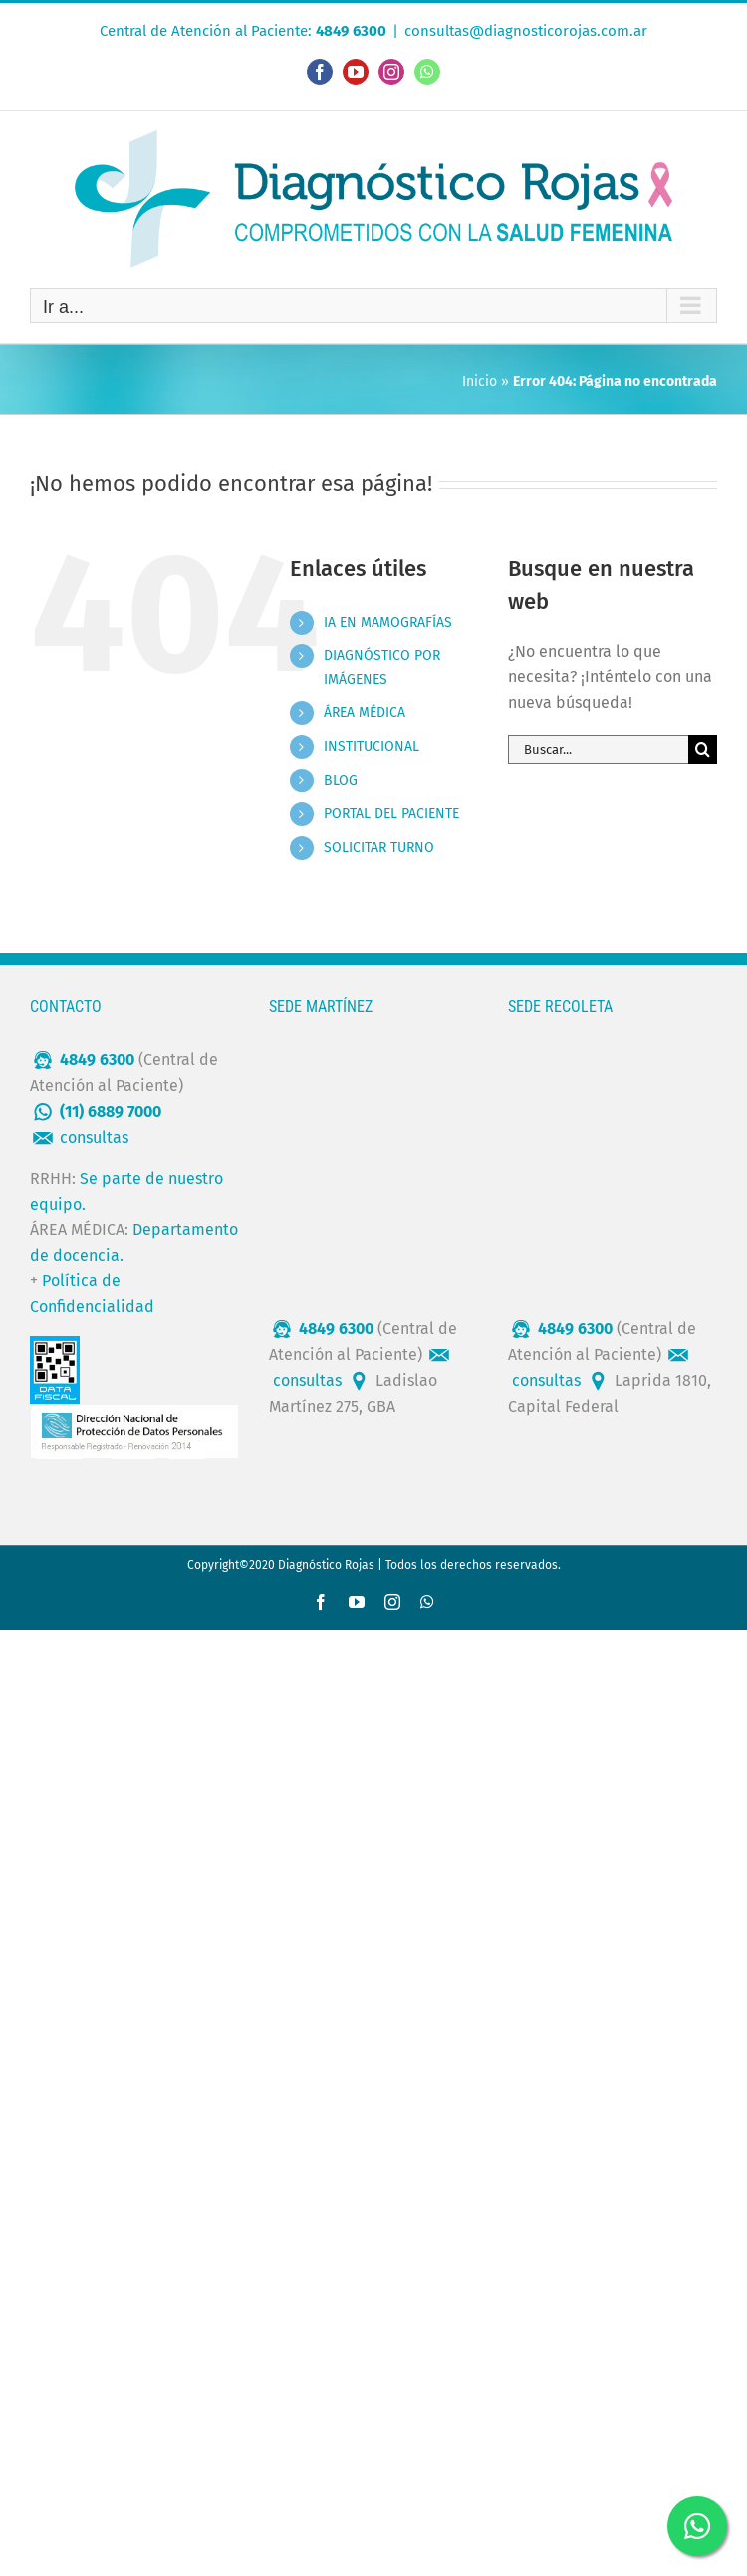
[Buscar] (702, 749)
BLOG (341, 780)
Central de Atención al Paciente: (243, 31)
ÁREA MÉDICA (364, 712)
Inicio (479, 381)
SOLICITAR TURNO (379, 847)
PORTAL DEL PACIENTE (391, 813)
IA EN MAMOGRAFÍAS (388, 622)
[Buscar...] (598, 749)
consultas (94, 1137)
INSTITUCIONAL (371, 746)
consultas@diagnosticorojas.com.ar (525, 31)
